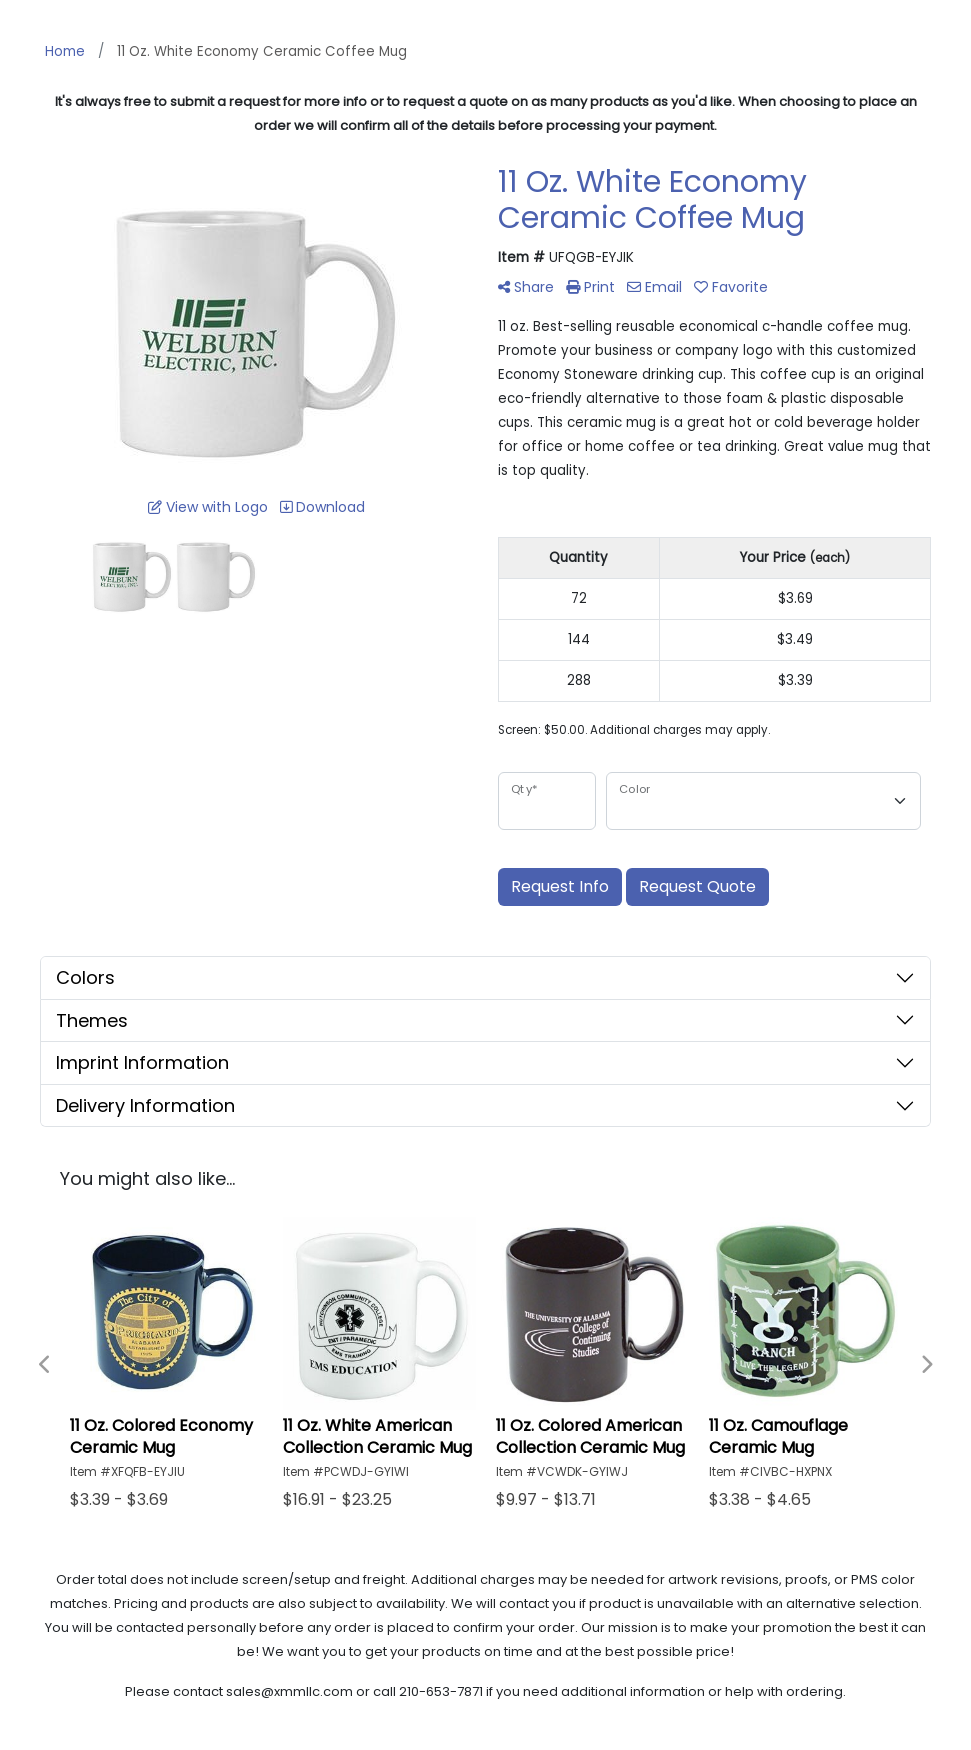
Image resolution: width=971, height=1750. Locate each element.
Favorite (731, 287)
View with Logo (208, 507)
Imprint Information (142, 1062)
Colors (85, 977)
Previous (45, 1365)
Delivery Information (145, 1105)
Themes (92, 1020)
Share (526, 287)
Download (322, 507)
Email (654, 287)
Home (65, 51)
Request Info (560, 886)
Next (926, 1365)
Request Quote (697, 886)
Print (590, 287)
